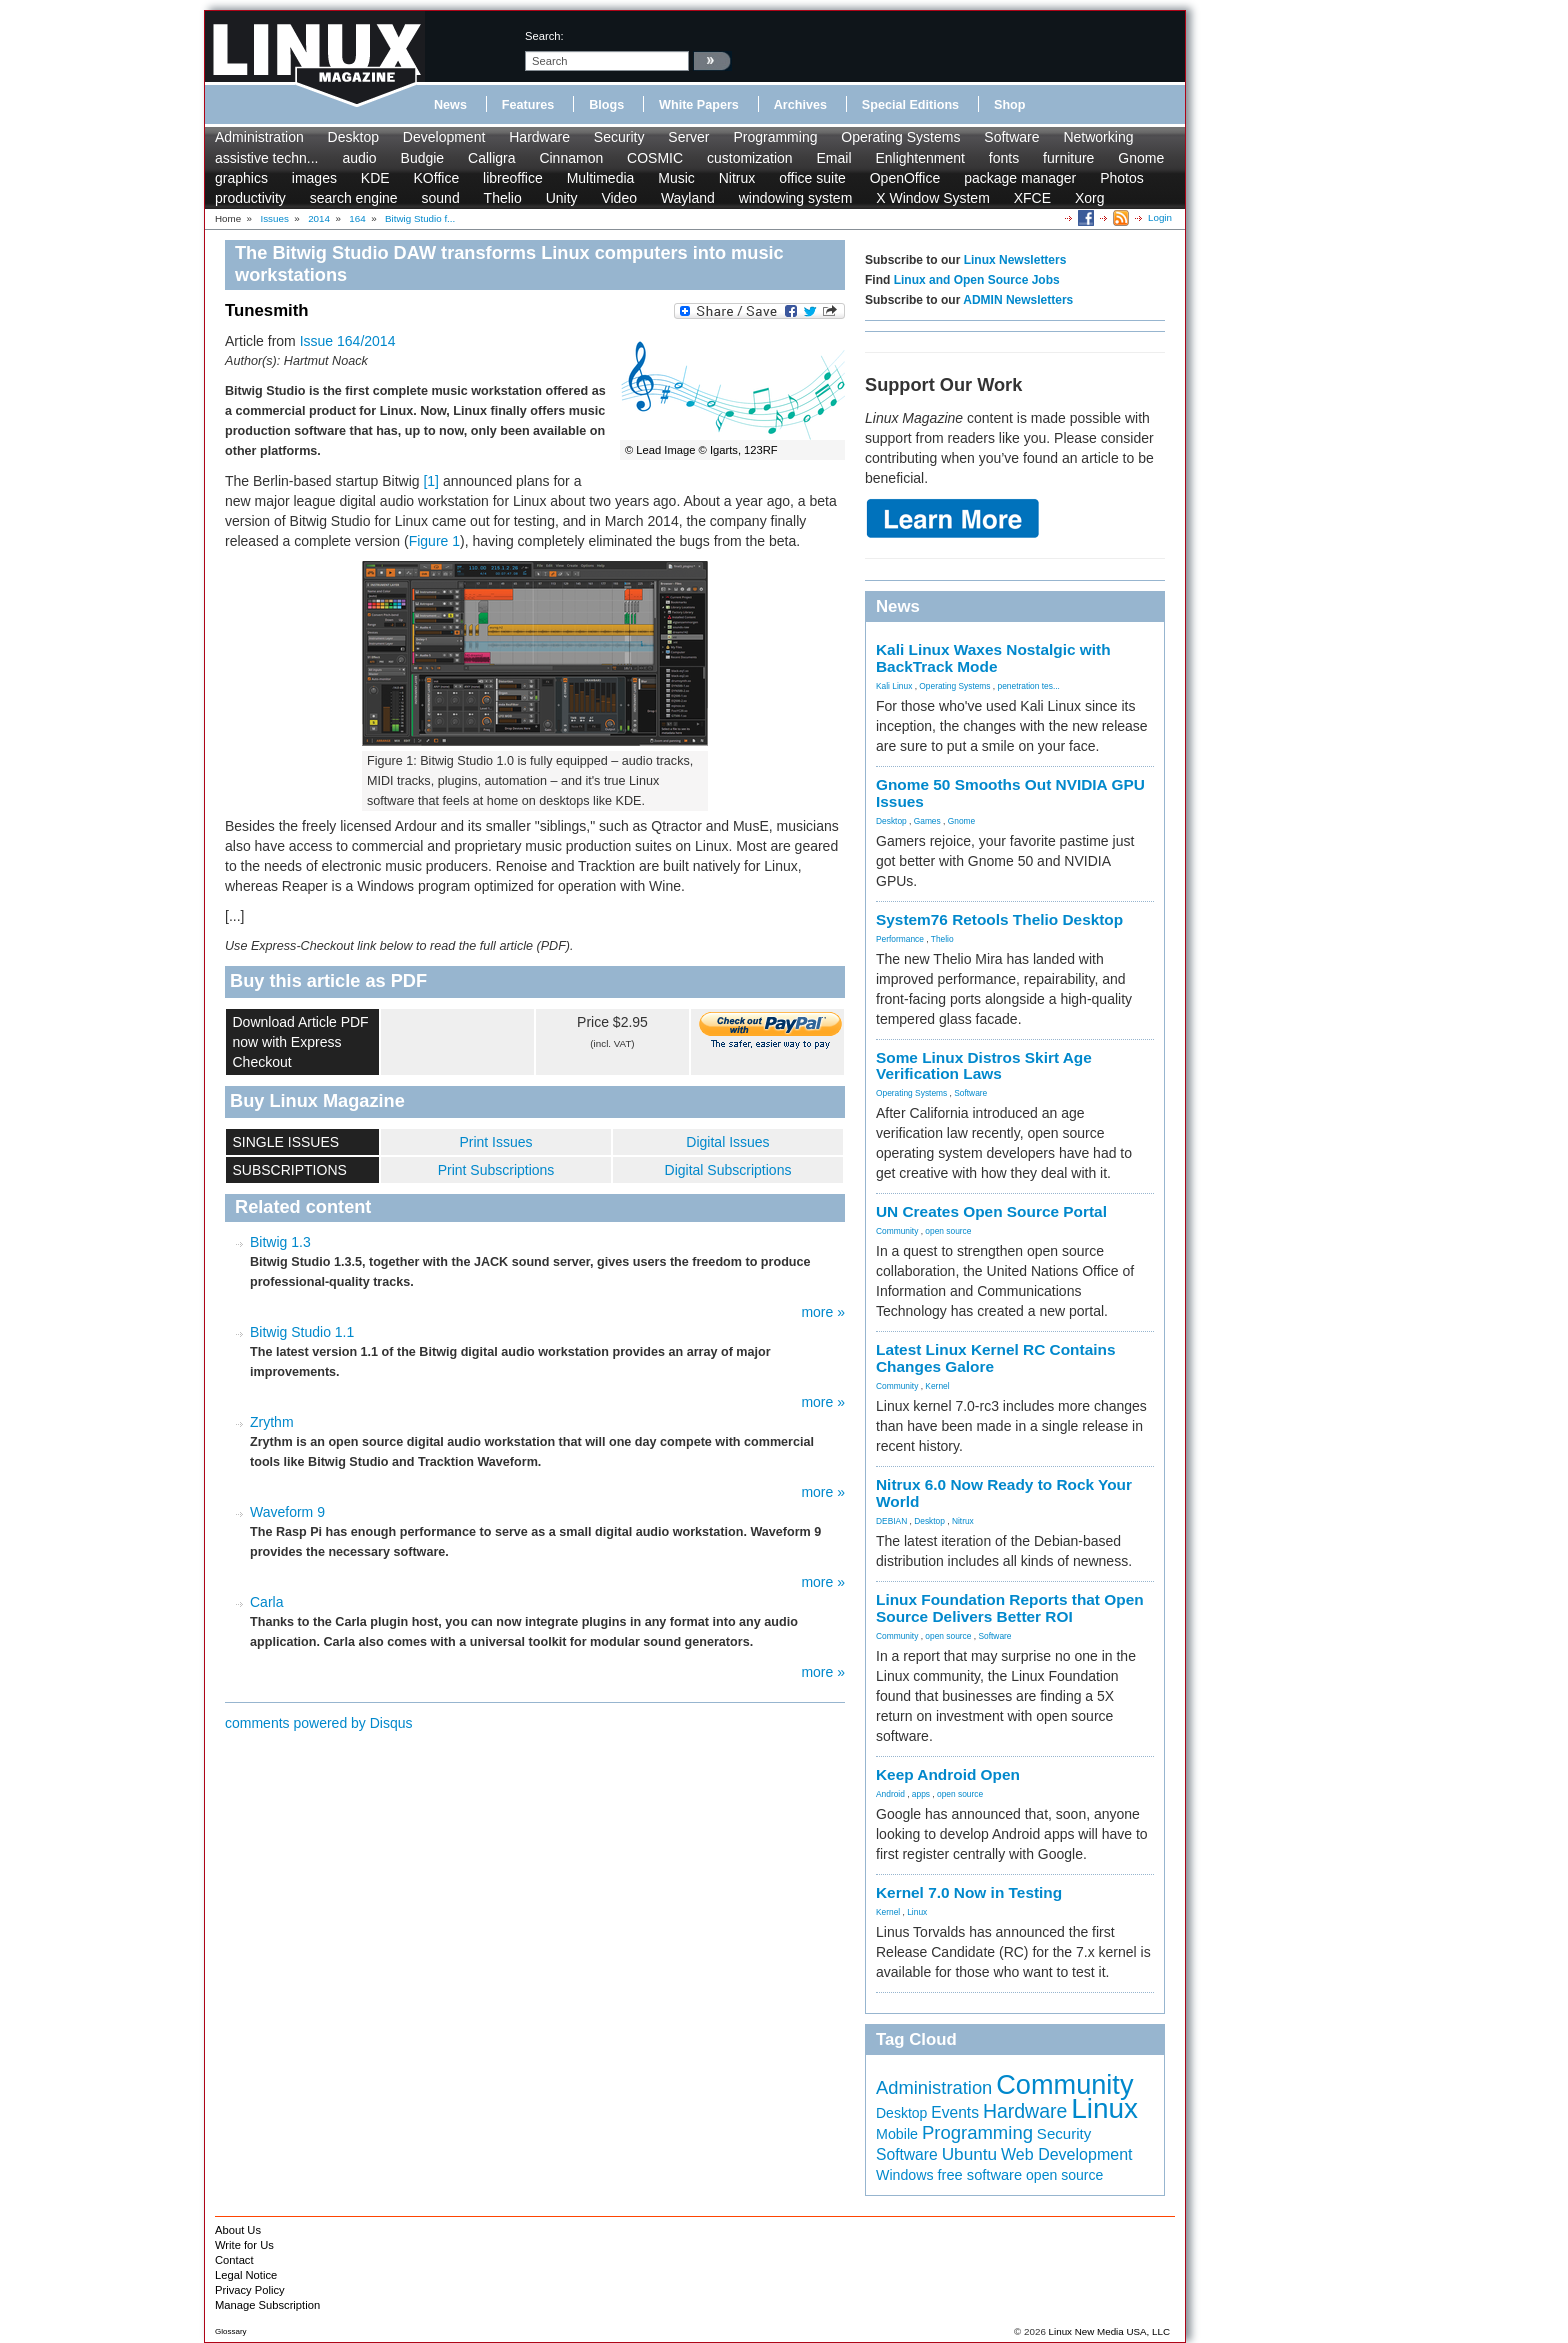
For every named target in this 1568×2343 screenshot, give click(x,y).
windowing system (796, 198)
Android (890, 1794)
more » (823, 1312)
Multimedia (601, 178)
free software (980, 2175)
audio (359, 158)
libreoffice (513, 178)
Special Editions (910, 105)
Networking (1098, 137)
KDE (375, 178)
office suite (812, 178)
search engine (354, 198)
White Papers (699, 105)
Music (676, 178)
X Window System (933, 198)
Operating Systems (900, 137)
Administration (259, 137)
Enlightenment (920, 158)
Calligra (491, 158)
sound (441, 198)
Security (619, 137)
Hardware (539, 137)
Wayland (688, 198)
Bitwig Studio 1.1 (302, 1332)
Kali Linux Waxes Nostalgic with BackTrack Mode (993, 658)
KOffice (437, 178)
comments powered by (319, 1723)
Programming (775, 137)
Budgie (423, 158)
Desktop (353, 137)
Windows (905, 2175)
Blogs (606, 105)
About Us (238, 2230)
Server (688, 137)
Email (833, 158)
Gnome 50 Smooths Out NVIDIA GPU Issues (1010, 793)
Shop (1009, 105)
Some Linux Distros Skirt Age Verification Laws (984, 1066)
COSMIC (655, 158)
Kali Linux (894, 686)
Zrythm (272, 1422)
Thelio (503, 198)
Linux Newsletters (1015, 260)
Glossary (231, 2331)
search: (544, 36)
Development (444, 137)
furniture (1068, 158)
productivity (250, 198)
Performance (900, 939)
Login (1160, 217)
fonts (1004, 158)
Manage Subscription (267, 2305)
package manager (1020, 178)
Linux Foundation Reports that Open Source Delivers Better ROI (1010, 1608)
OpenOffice (905, 178)
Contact (234, 2260)
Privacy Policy (250, 2290)
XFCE (1032, 198)
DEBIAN (891, 1521)
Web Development (1066, 2154)
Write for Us (244, 2245)
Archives (800, 105)
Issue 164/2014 (348, 341)
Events (955, 2112)
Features (528, 105)
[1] (431, 481)
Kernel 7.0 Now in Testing (969, 1892)
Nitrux (737, 178)
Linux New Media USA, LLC (1109, 2331)
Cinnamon (571, 158)
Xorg (1090, 198)
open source (948, 1231)
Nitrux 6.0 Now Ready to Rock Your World (1004, 1493)
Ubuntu (970, 2154)
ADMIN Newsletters (1018, 300)
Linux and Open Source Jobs (977, 280)
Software (1011, 137)
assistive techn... (267, 158)
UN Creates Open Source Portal (991, 1211)
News (450, 105)
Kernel (937, 1386)
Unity (562, 198)
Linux (917, 1912)
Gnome (1141, 158)
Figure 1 (434, 541)
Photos (1122, 178)
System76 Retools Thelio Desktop (999, 919)
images (314, 178)
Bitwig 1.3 (280, 1242)
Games (927, 821)
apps (921, 1794)
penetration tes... (1029, 686)
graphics (241, 178)
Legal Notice (246, 2275)
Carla (266, 1602)
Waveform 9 (287, 1512)
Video (619, 198)
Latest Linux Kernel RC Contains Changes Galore (995, 1358)
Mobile (897, 2134)
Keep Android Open (948, 1774)
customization (750, 158)
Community (897, 1231)
